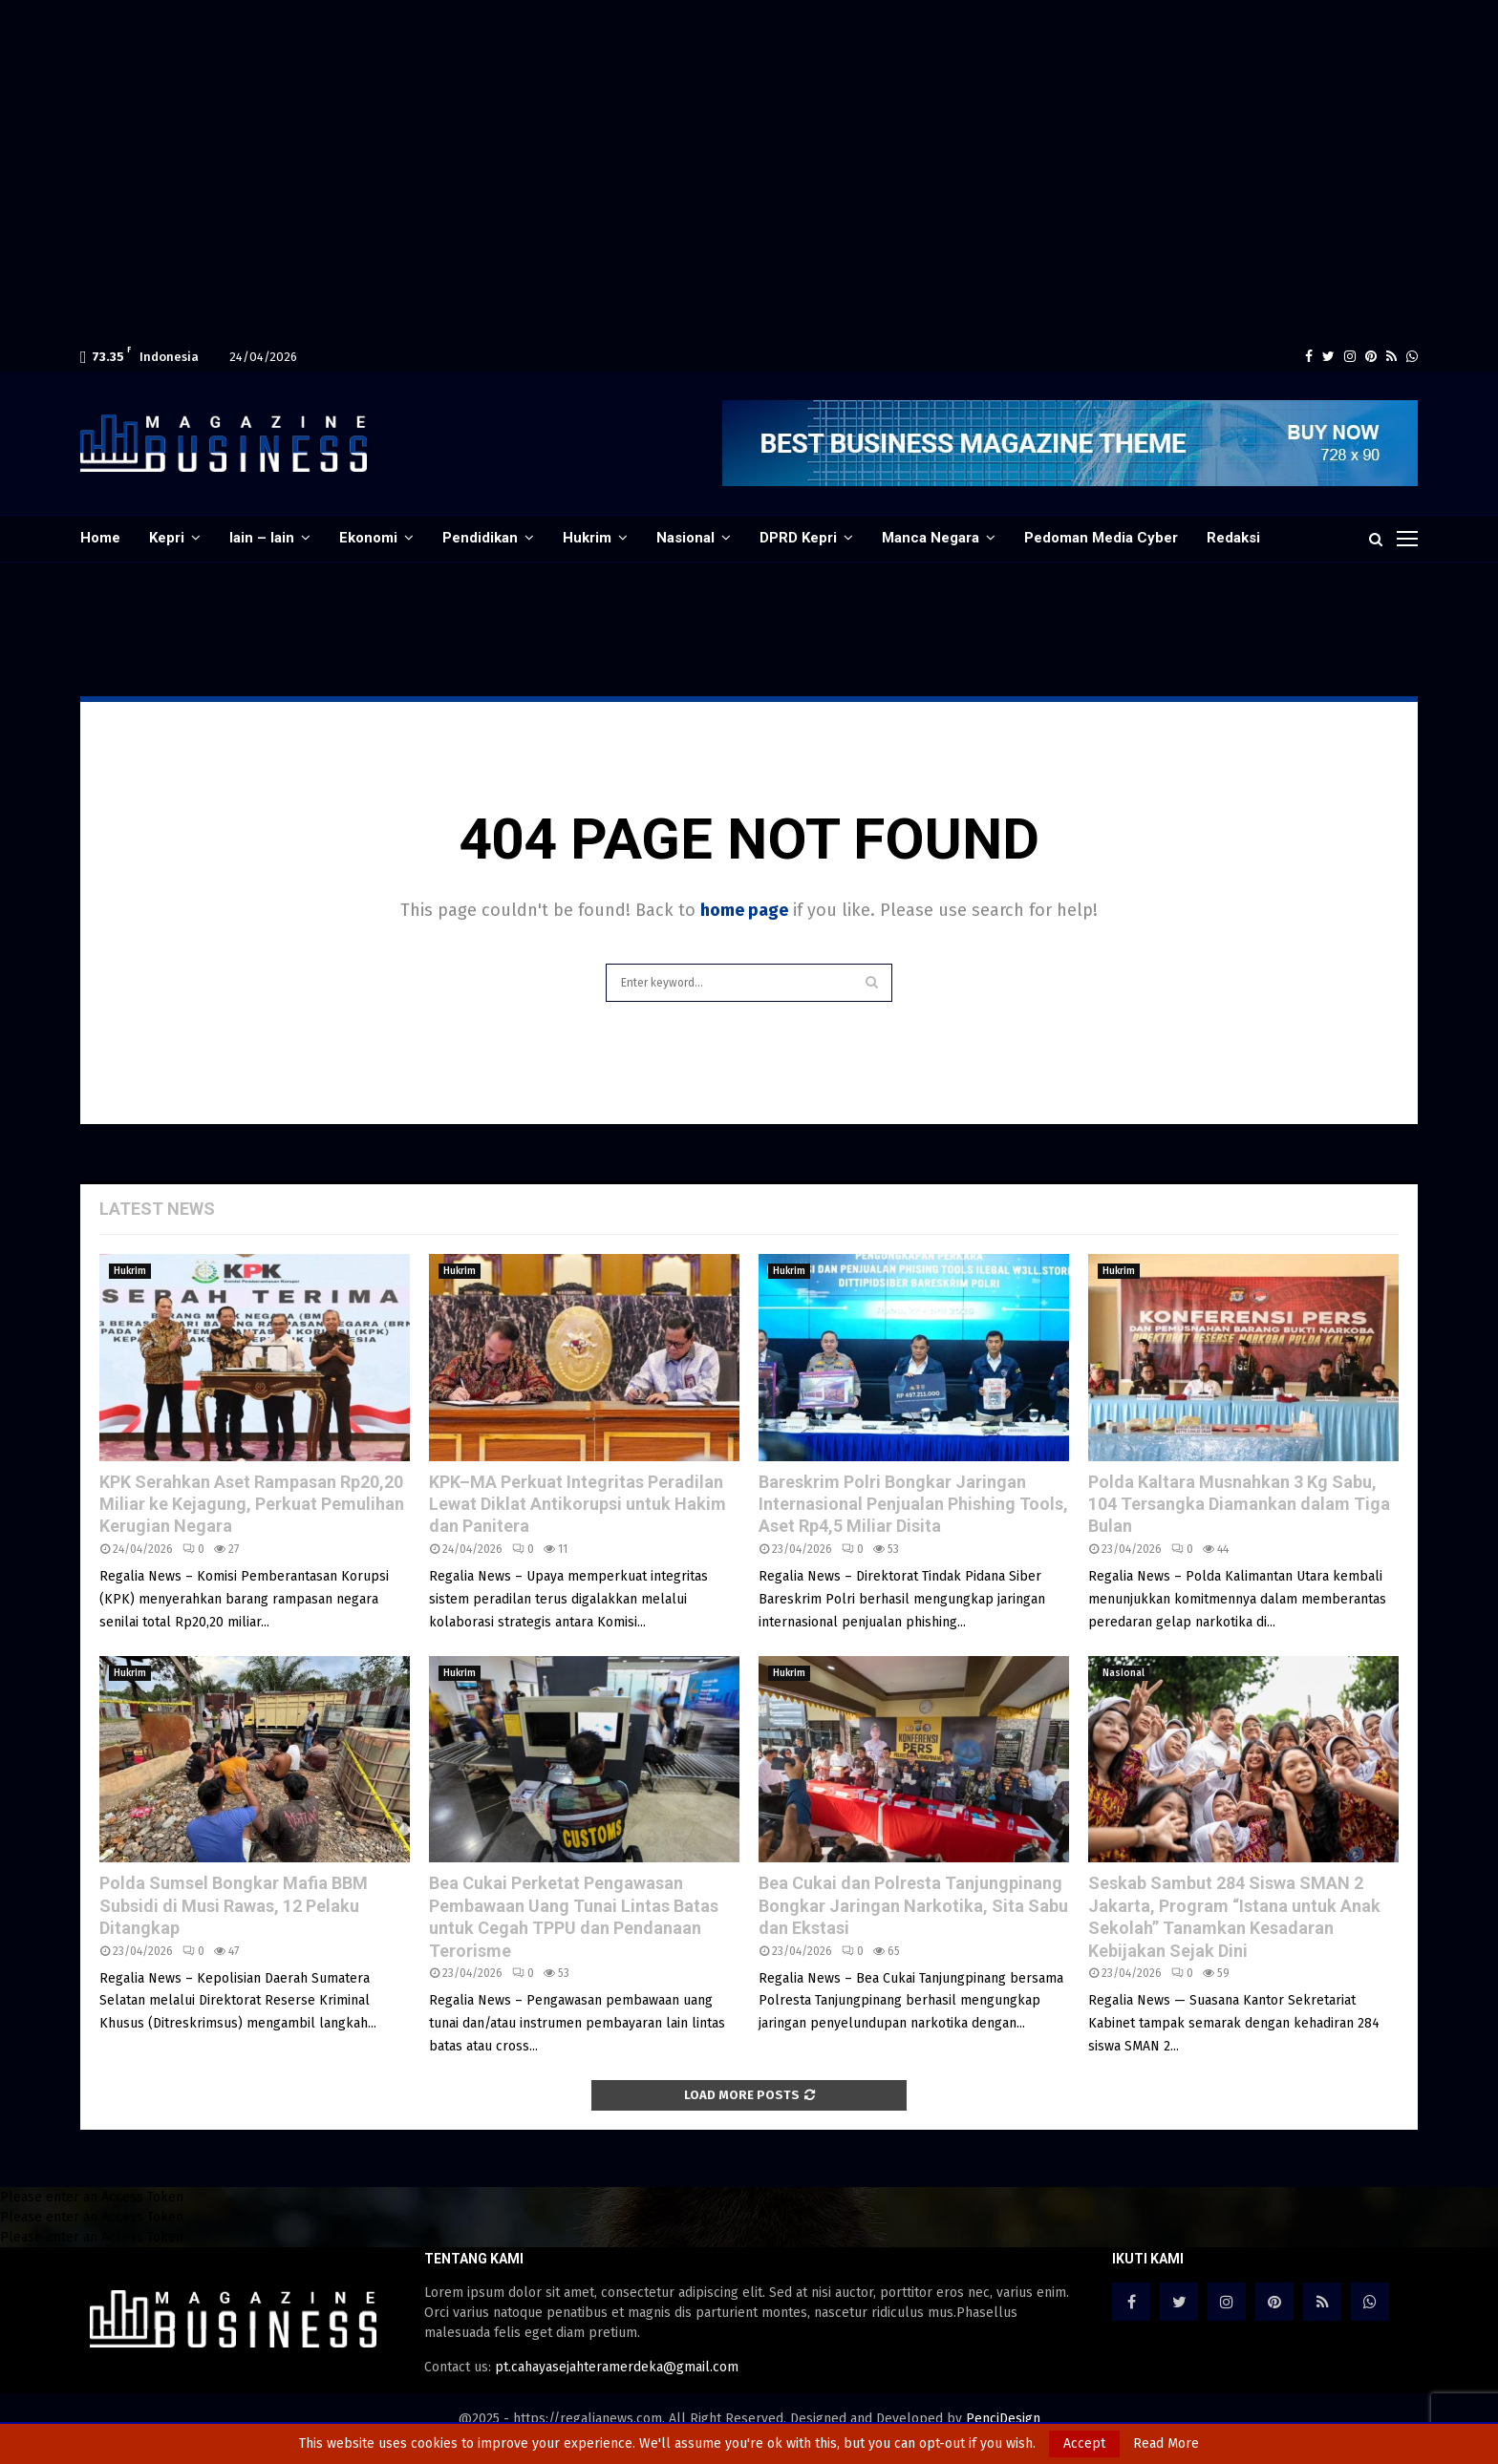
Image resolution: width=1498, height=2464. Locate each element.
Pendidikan (480, 537)
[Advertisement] (573, 37)
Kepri (166, 537)
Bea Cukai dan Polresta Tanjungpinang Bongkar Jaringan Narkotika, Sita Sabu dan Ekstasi (913, 1905)
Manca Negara (930, 537)
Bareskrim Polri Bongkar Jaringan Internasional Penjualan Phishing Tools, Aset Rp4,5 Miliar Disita (913, 1504)
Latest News (157, 1209)
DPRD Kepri (798, 537)
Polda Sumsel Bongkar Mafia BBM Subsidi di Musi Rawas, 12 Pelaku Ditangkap (233, 1905)
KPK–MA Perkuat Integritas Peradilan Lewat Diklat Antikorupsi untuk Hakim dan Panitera (577, 1504)
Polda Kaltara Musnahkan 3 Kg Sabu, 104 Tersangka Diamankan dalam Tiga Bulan (1239, 1504)
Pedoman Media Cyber (1101, 537)
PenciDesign (1003, 2419)
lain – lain (261, 537)
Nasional (685, 537)
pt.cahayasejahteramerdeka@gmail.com (616, 2367)
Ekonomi (368, 537)
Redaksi (1233, 537)
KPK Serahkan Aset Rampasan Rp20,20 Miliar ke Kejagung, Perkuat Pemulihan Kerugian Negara (251, 1504)
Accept (1084, 2443)
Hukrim (587, 537)
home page (744, 910)
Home (100, 537)
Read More (1166, 2444)
